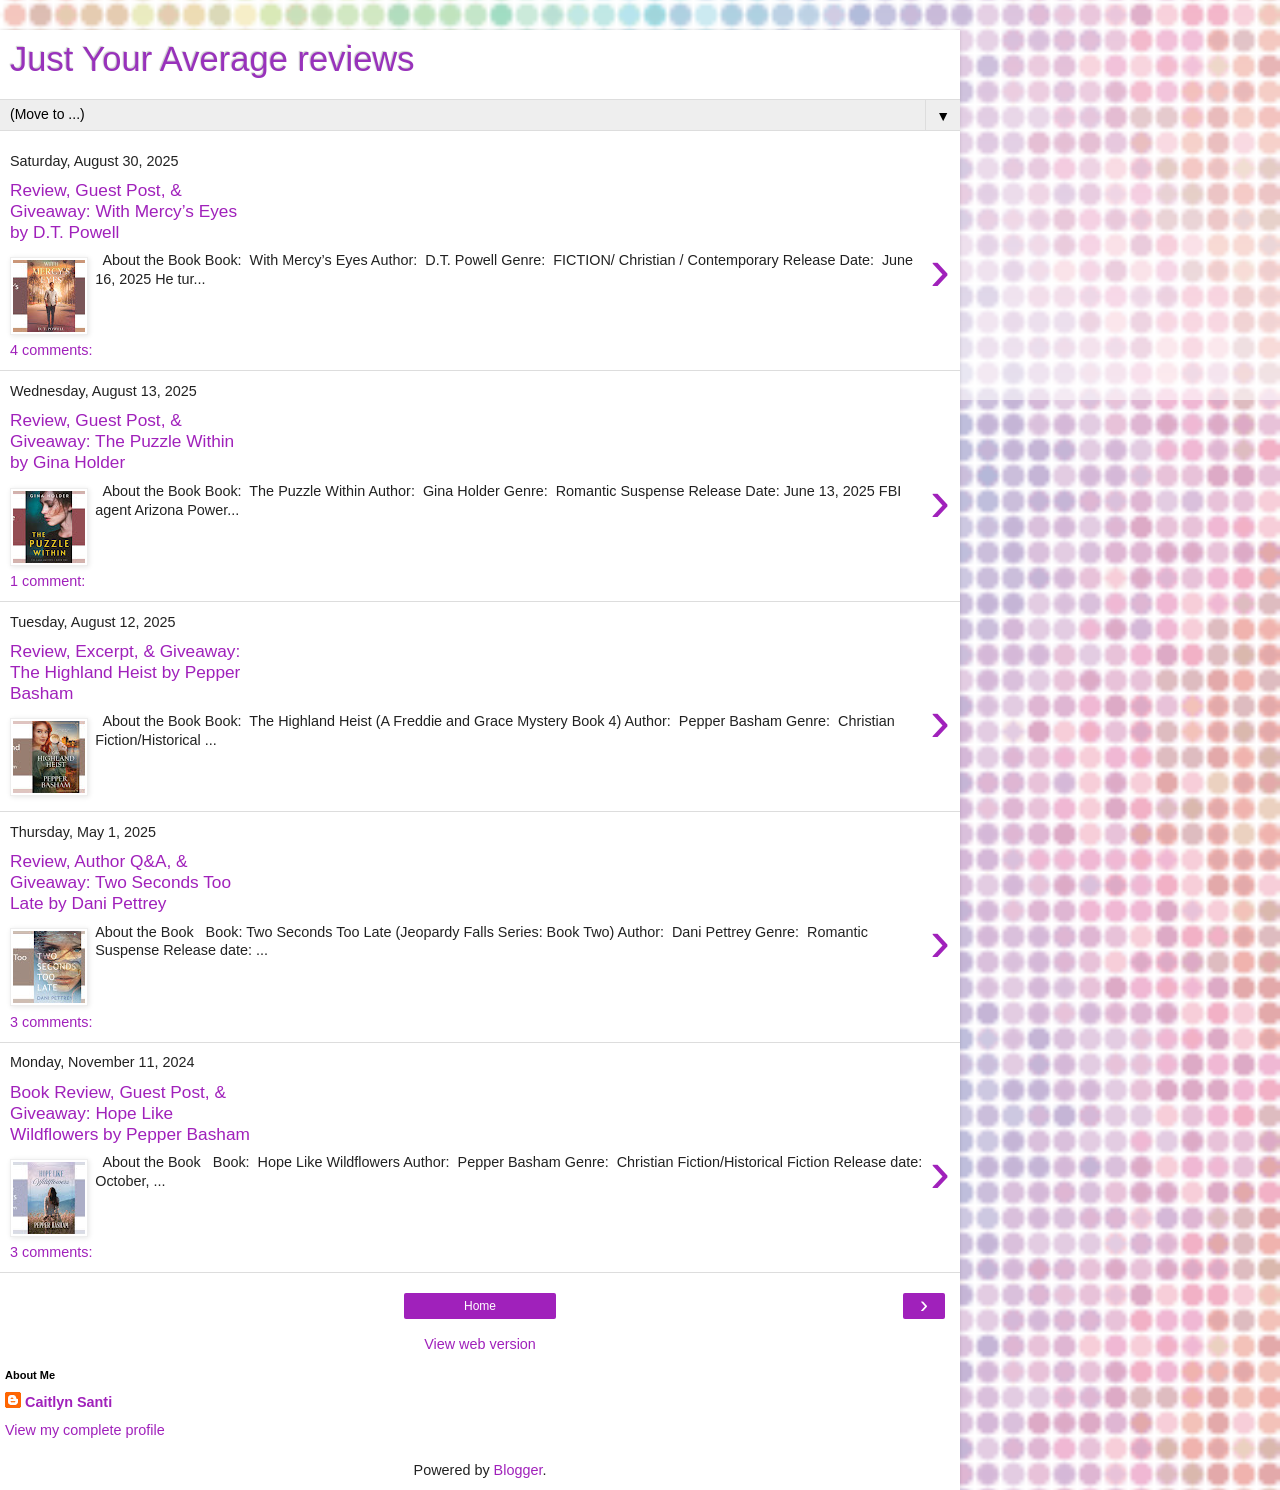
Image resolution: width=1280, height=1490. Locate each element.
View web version (480, 1344)
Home (480, 1306)
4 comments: (51, 350)
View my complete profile (85, 1430)
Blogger (518, 1470)
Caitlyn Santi (68, 1402)
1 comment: (47, 581)
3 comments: (51, 1022)
